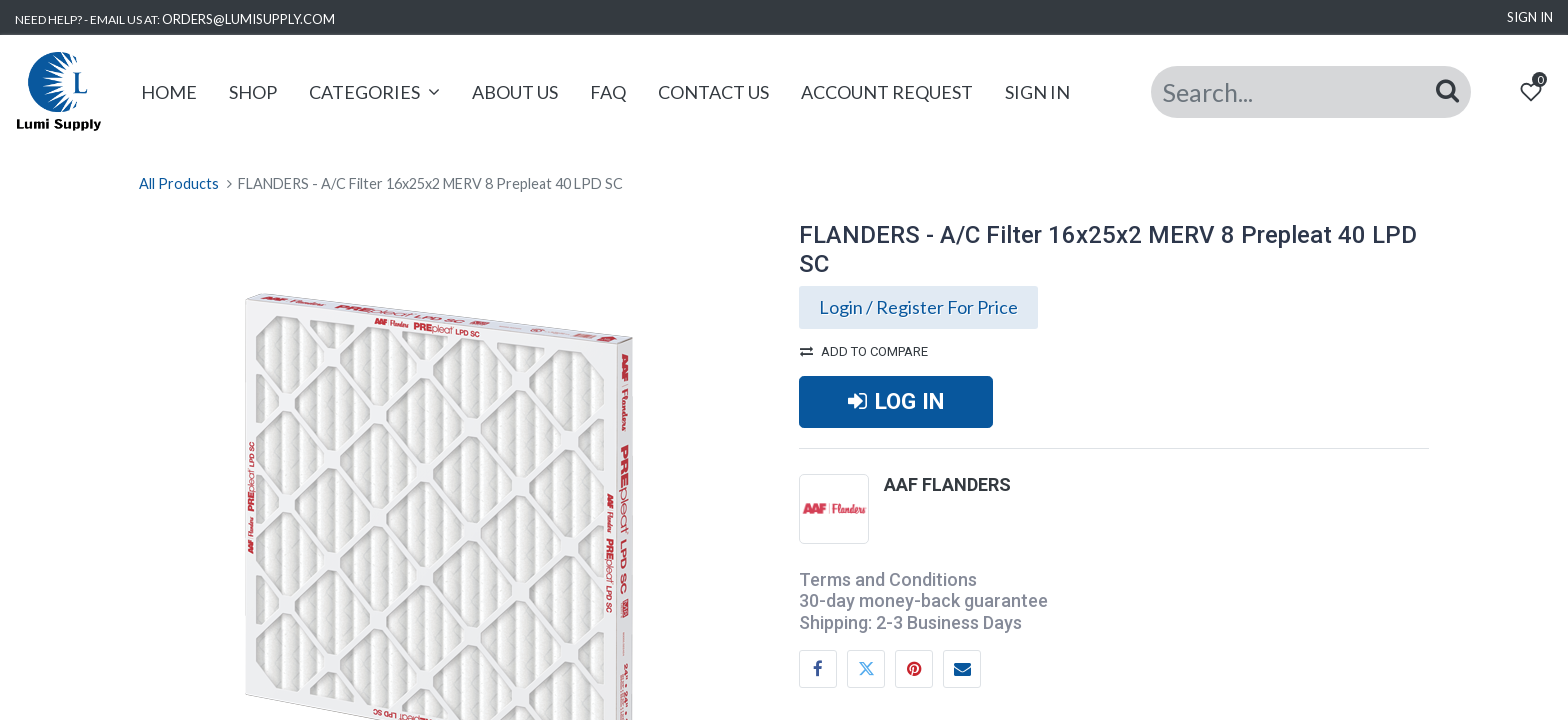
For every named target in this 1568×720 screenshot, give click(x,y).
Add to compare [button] (864, 351)
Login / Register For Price (918, 307)
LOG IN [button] (896, 401)
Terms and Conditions (888, 579)
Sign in (1530, 17)
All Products (179, 183)
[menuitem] (169, 92)
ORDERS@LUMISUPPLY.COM (248, 19)
